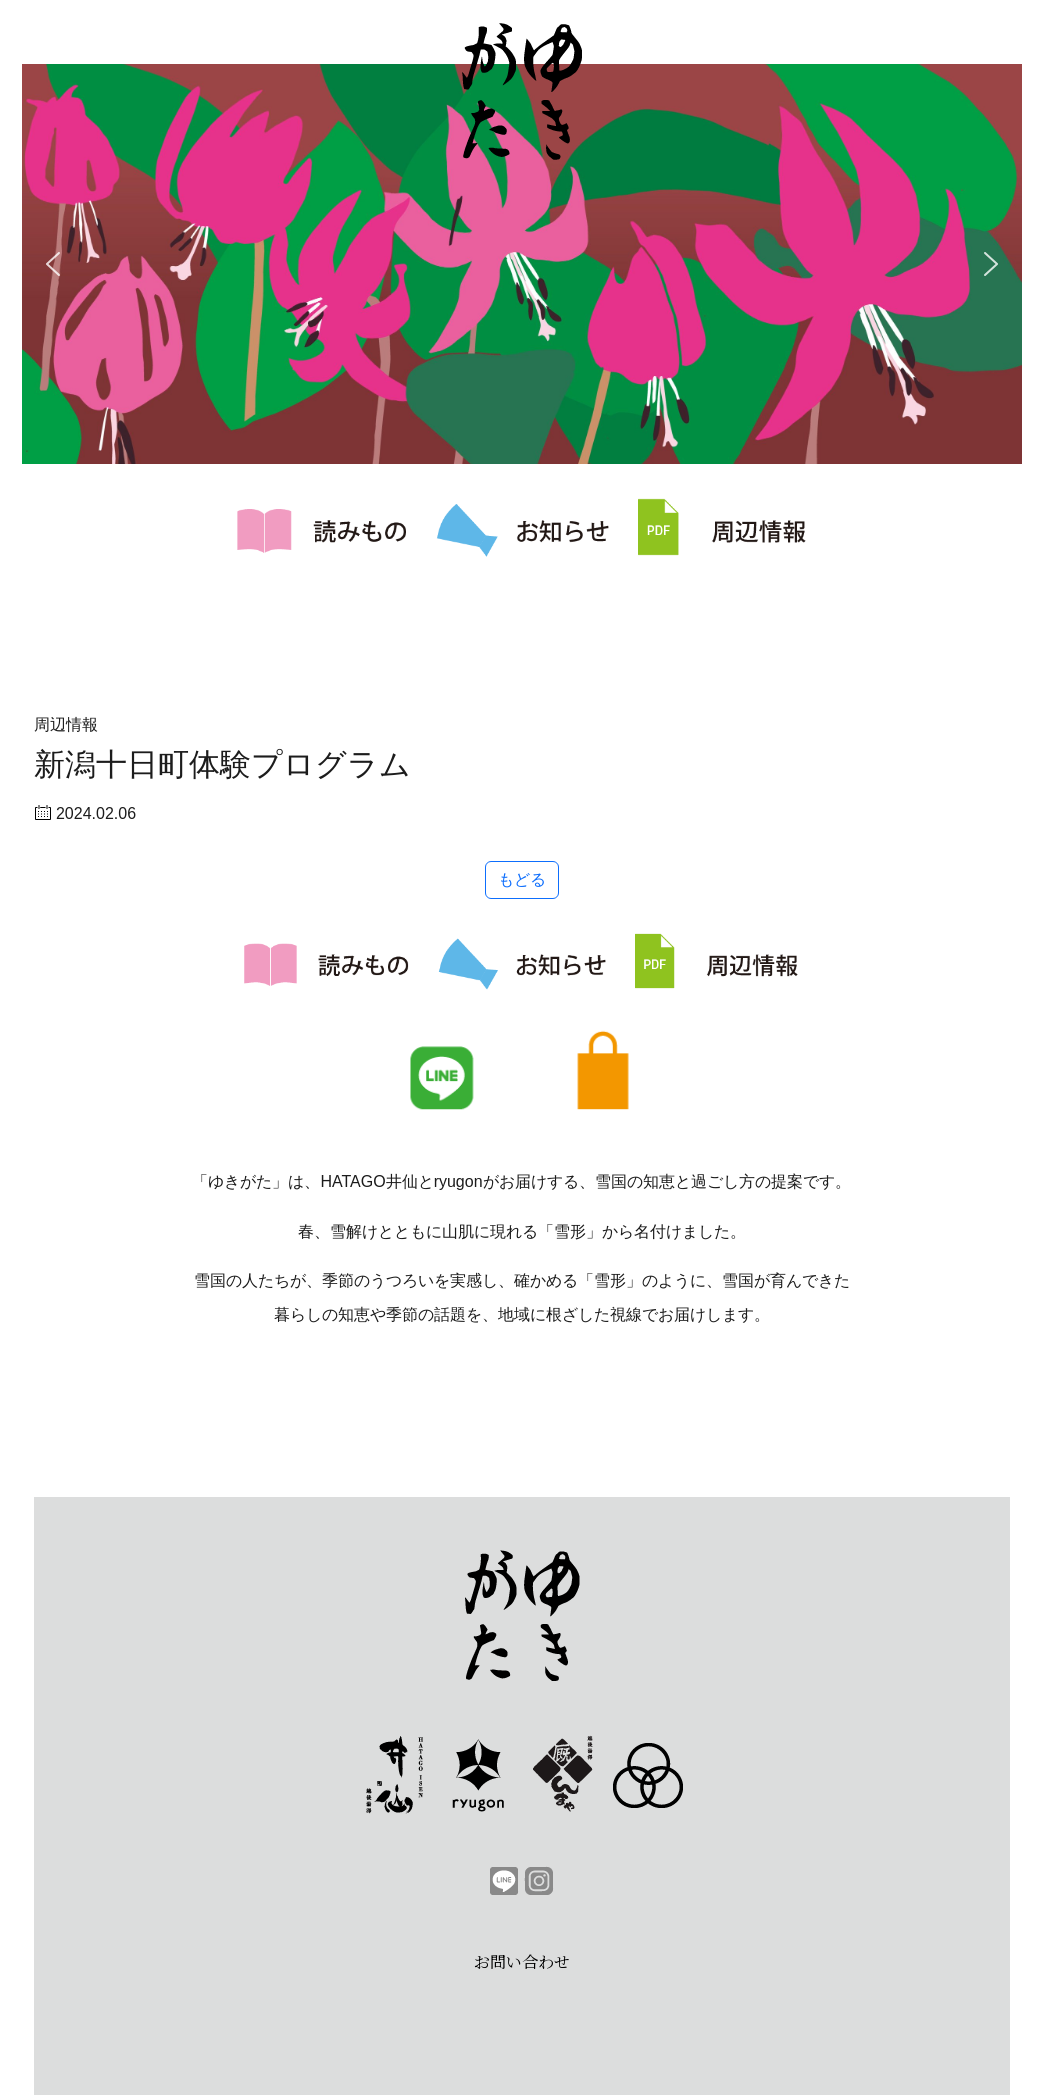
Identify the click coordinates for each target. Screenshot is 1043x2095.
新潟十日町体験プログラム (222, 764)
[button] (53, 264)
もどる (522, 879)
